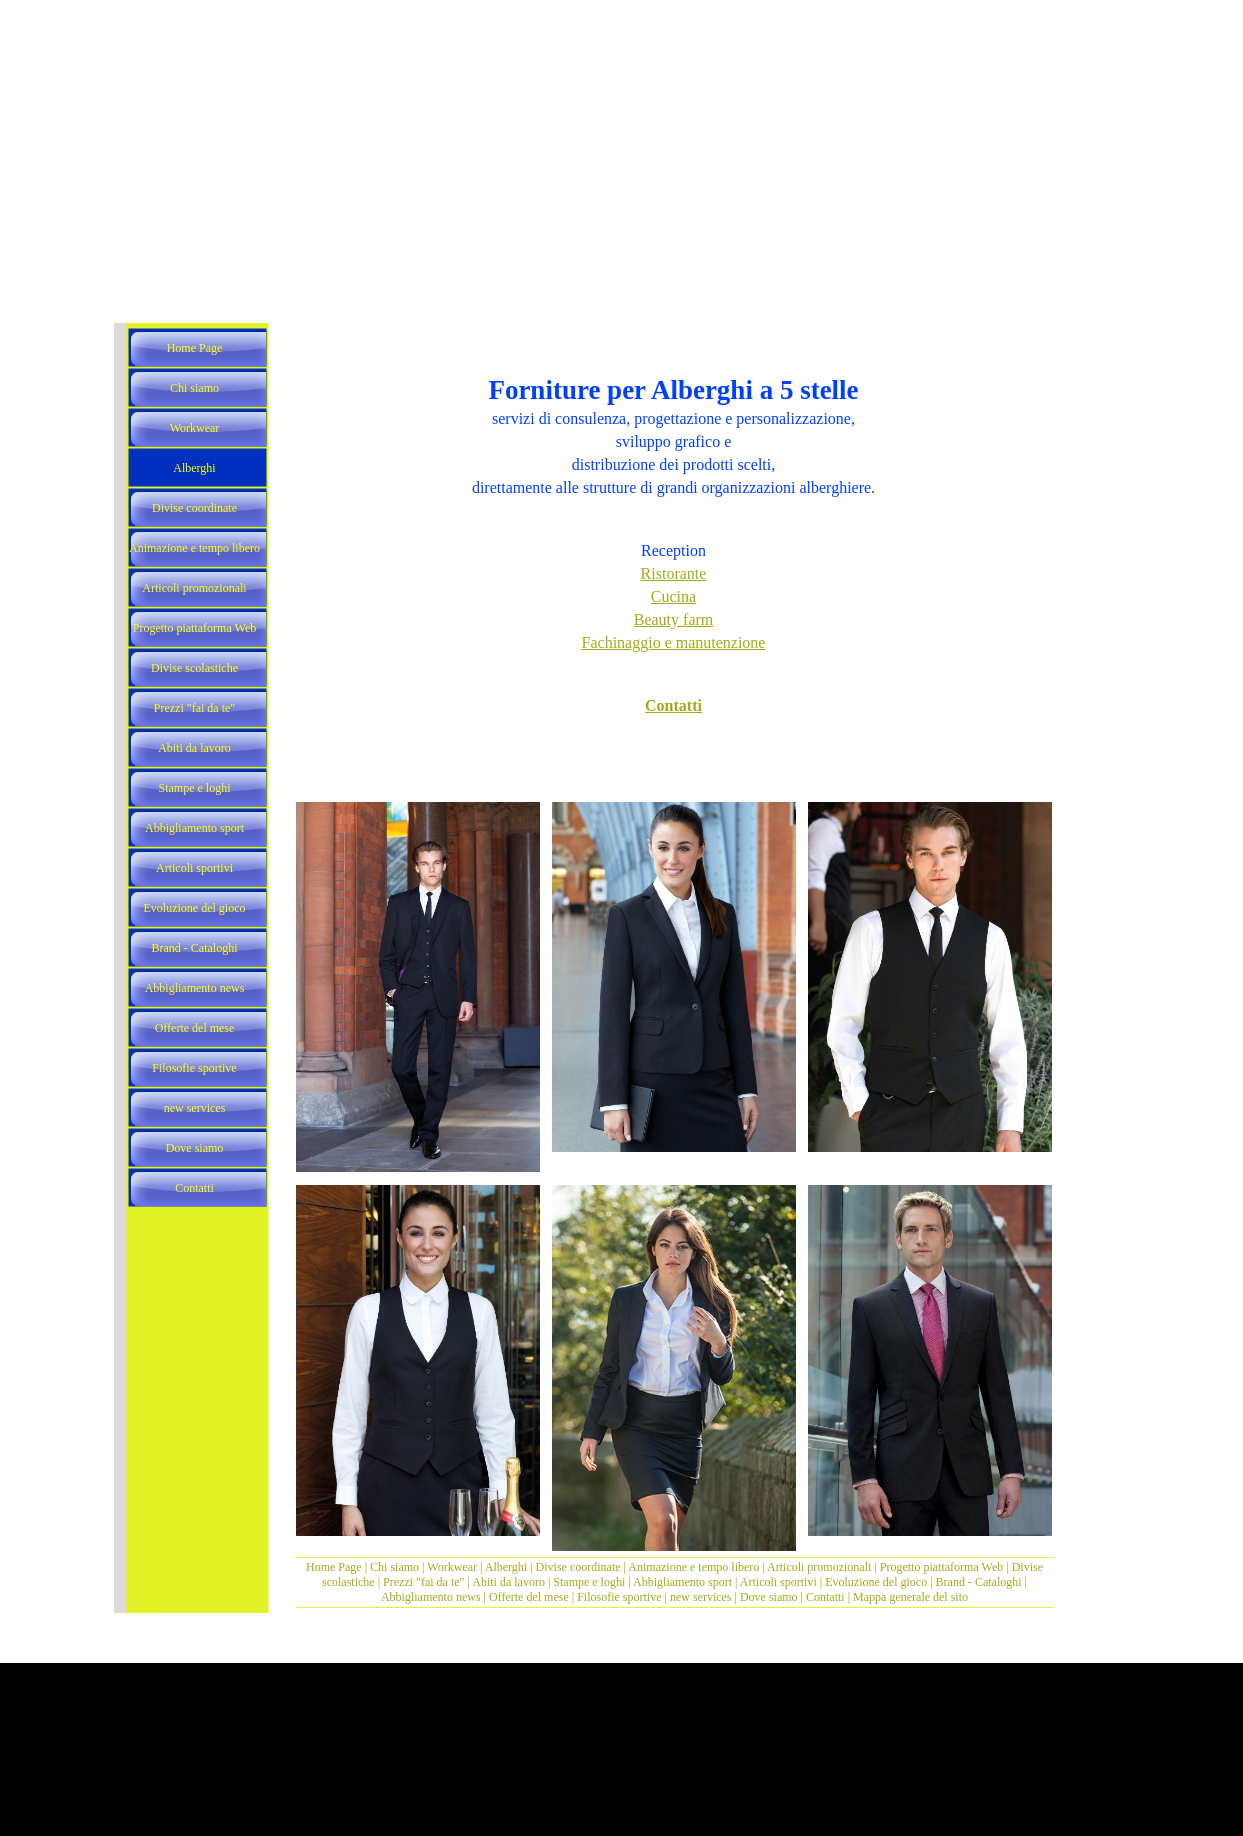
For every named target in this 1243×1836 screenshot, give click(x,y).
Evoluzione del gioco (876, 1582)
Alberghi (506, 1567)
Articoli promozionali (819, 1567)
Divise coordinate (580, 1567)
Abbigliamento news (431, 1597)
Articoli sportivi (780, 1582)
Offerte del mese (529, 1597)
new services (701, 1597)
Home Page (334, 1567)
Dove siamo (769, 1597)
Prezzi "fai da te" (425, 1582)
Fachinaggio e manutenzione (674, 642)
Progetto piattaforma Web (941, 1567)
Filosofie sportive (619, 1597)
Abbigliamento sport (682, 1582)
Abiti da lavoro (508, 1582)
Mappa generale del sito (910, 1597)
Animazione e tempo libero (693, 1567)
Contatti (673, 705)
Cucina (673, 596)
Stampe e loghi (589, 1582)
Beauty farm (674, 619)
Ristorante (674, 573)
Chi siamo (394, 1567)
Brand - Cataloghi (980, 1582)
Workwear (453, 1567)
